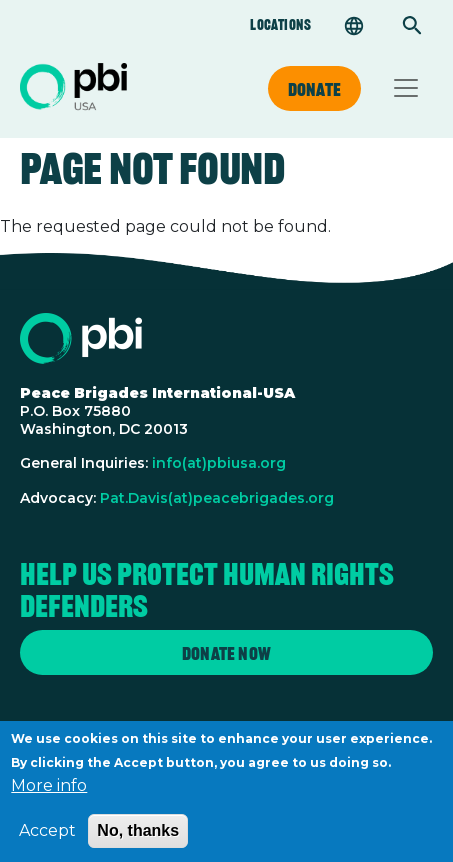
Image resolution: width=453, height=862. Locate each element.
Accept (47, 839)
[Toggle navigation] (406, 88)
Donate (314, 89)
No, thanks (138, 839)
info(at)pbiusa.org (219, 463)
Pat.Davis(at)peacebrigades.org (217, 498)
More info (49, 794)
